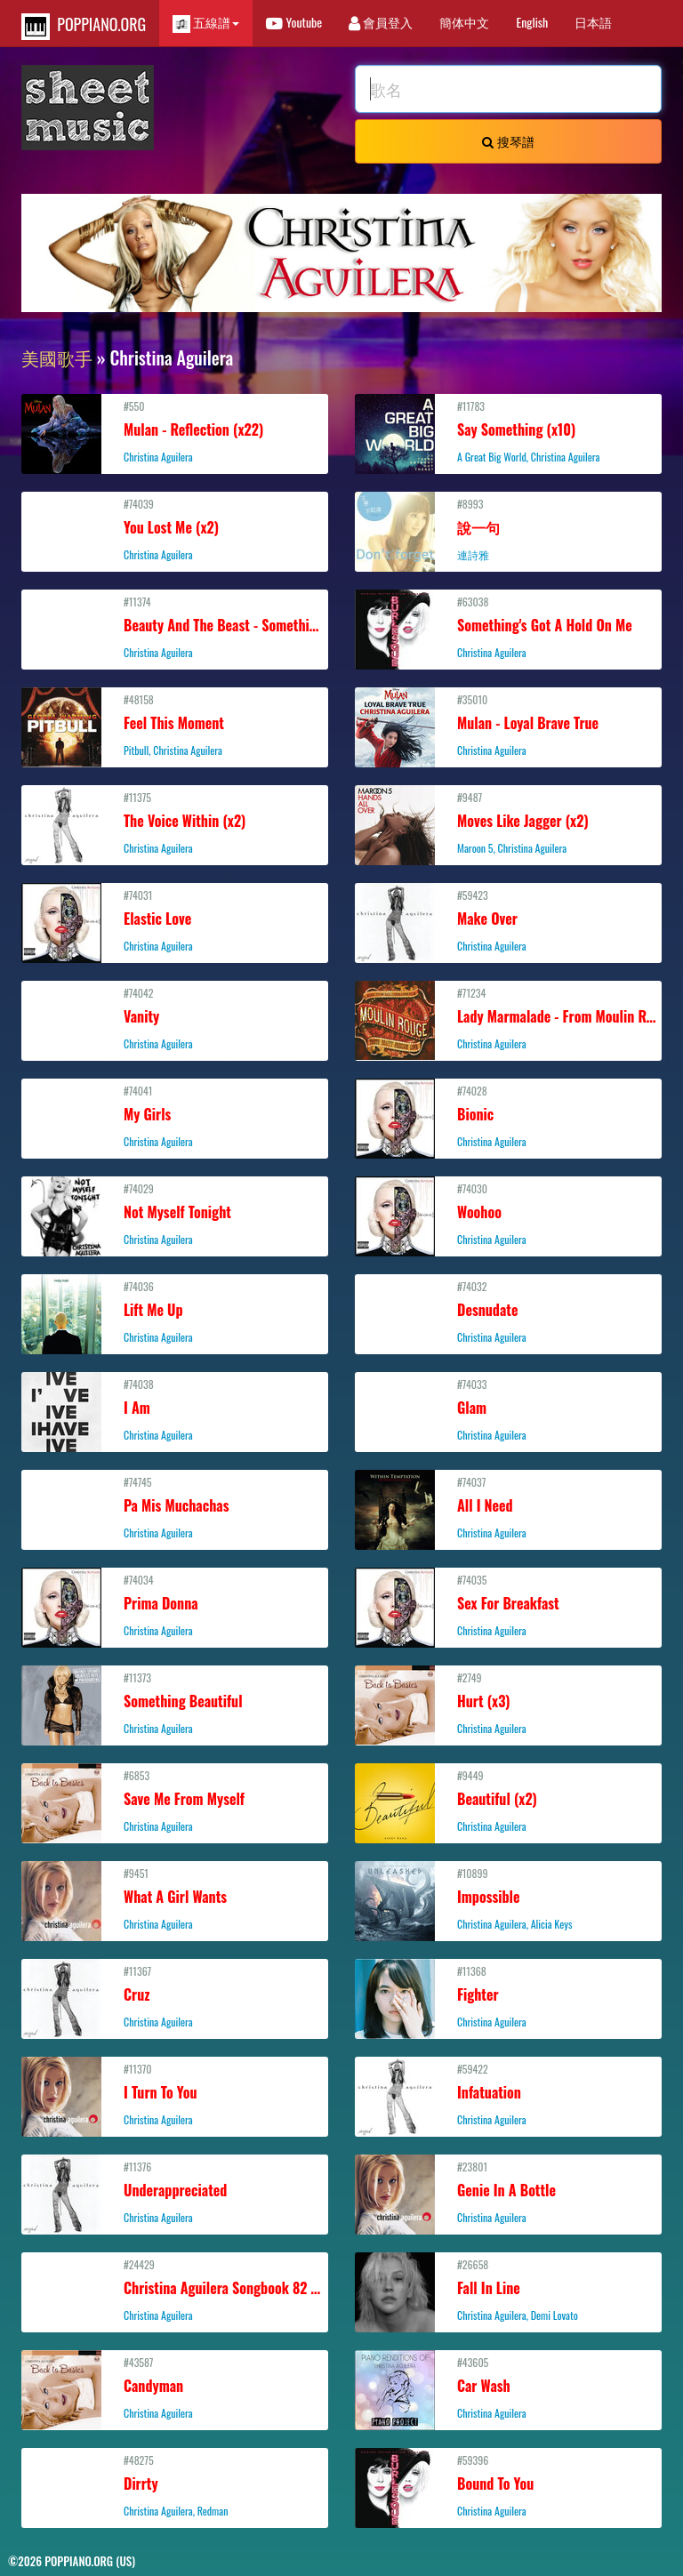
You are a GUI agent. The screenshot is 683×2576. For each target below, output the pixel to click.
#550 (175, 431)
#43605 (508, 2387)
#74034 (175, 1605)
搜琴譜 (508, 141)
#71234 (510, 1018)
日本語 (593, 21)
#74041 (175, 1116)
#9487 (508, 822)
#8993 (508, 529)
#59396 (508, 2485)
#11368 (508, 1996)
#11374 (177, 627)
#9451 (175, 1898)
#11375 (175, 822)
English (532, 21)
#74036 (175, 1311)
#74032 (508, 1311)
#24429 (177, 2290)
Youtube (294, 21)
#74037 (508, 1507)
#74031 (175, 920)
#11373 (175, 1703)
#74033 (508, 1409)
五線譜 (206, 22)
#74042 (175, 1018)
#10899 (508, 1898)
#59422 (508, 2094)
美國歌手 (56, 357)
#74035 (508, 1605)
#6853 (175, 1801)
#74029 (175, 1214)
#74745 (175, 1507)
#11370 (175, 2094)
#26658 (508, 2290)
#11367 (175, 1996)
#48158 (175, 725)
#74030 (508, 1214)
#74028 (508, 1116)
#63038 (508, 627)
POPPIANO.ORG (83, 26)
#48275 (175, 2485)
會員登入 (381, 21)
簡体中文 (464, 21)
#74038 (175, 1409)
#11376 (175, 2192)
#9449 (508, 1801)
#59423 (508, 920)
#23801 (508, 2192)
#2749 (508, 1703)
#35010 (508, 725)
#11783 (508, 431)
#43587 (175, 2387)
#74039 (175, 529)
